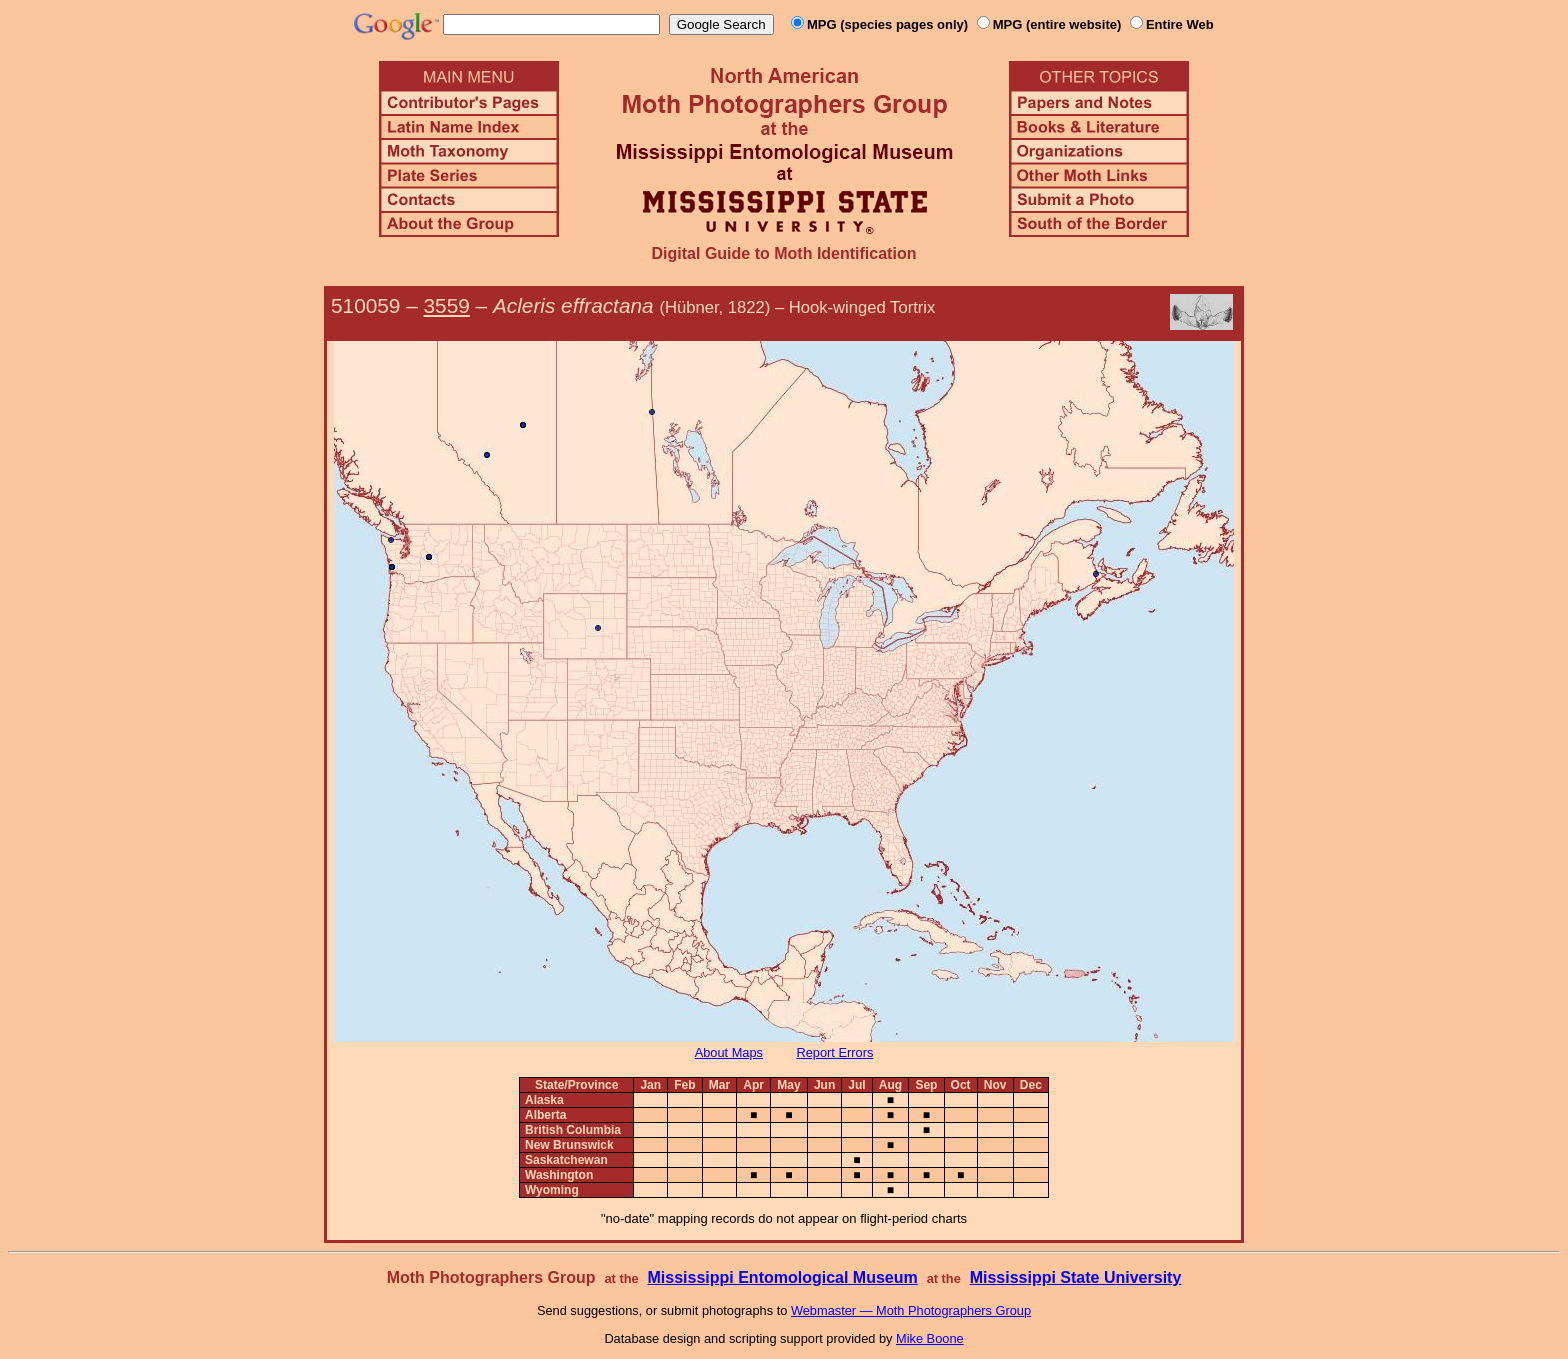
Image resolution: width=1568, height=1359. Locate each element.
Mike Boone (930, 1338)
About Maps (729, 1052)
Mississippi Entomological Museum (782, 1277)
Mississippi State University (1076, 1277)
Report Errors (835, 1052)
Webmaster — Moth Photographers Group (911, 1310)
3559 (447, 305)
